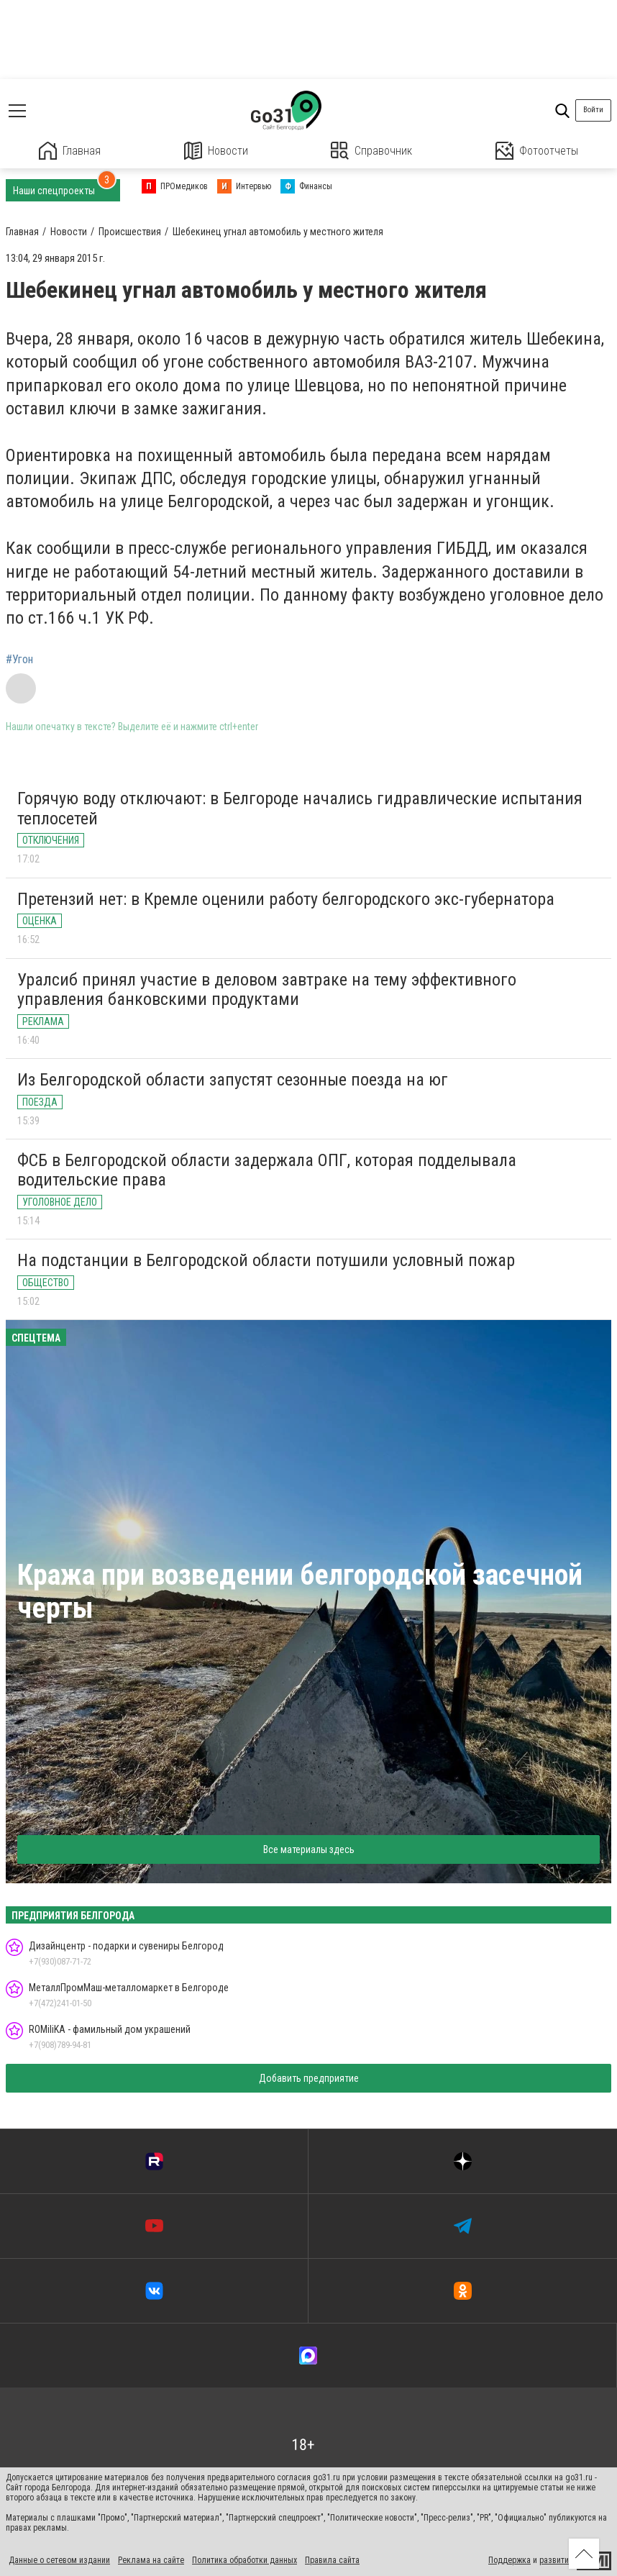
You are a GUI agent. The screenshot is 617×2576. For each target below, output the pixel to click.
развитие (556, 2560)
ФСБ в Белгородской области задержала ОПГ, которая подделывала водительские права (266, 1170)
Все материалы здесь (309, 1849)
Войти (593, 109)
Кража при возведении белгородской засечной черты (299, 1591)
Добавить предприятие (309, 2078)
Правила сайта (332, 2560)
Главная (70, 151)
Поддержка (509, 2560)
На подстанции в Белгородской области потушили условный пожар (266, 1260)
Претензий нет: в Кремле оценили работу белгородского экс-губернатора (285, 899)
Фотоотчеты (536, 151)
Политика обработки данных (244, 2560)
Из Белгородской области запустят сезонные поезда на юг (232, 1080)
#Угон (19, 659)
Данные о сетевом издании (59, 2560)
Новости (216, 151)
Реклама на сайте (151, 2560)
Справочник (371, 151)
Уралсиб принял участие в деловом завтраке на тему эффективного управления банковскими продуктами (266, 990)
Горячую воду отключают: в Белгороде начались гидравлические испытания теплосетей (299, 808)
